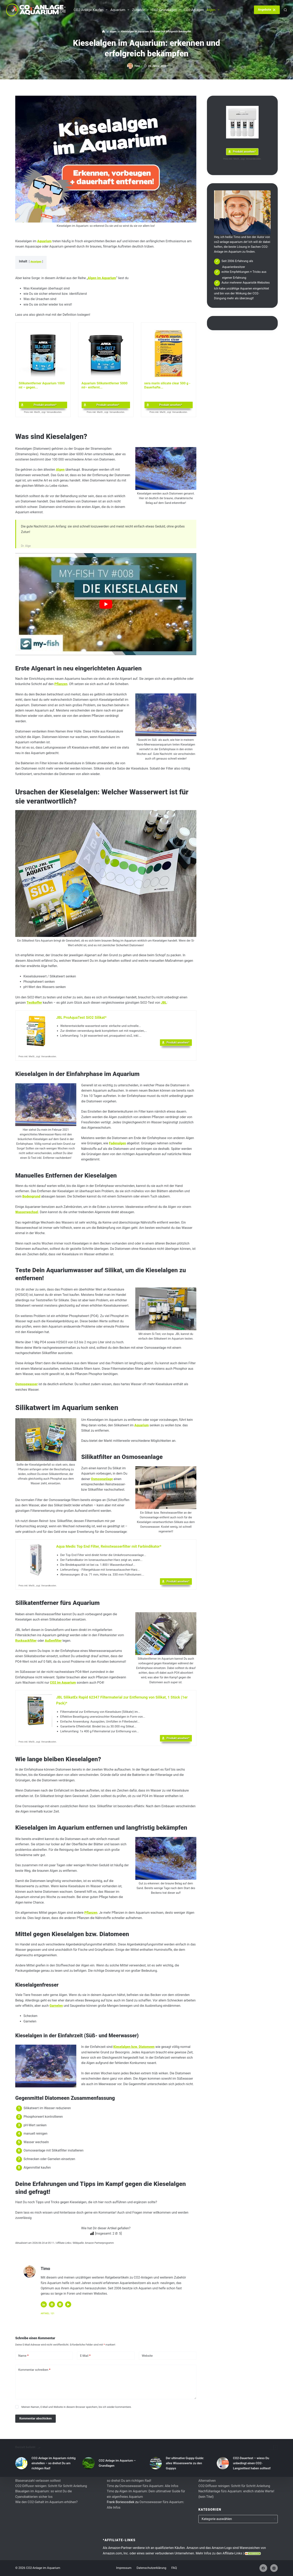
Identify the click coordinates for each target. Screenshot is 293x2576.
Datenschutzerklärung (151, 2568)
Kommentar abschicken (35, 2418)
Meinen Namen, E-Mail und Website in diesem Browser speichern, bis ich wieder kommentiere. (76, 2406)
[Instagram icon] (60, 2304)
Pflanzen (60, 684)
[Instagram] (274, 2568)
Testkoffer (34, 1003)
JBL (164, 1003)
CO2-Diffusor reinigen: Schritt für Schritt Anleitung (51, 2486)
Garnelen (56, 2006)
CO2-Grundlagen (167, 9)
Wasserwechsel (26, 1212)
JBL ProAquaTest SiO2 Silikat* (81, 1017)
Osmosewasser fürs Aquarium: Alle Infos (148, 2486)
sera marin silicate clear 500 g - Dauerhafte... (167, 385)
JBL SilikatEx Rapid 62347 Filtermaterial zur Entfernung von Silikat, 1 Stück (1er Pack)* (122, 1700)
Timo (110, 2486)
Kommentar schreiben (34, 2369)
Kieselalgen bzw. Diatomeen (134, 2047)
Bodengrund (31, 1196)
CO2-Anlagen (194, 10)
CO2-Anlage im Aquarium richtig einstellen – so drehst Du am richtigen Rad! (53, 2463)
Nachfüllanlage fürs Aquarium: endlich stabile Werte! (236, 2491)
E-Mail (85, 2355)
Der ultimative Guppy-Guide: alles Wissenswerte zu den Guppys (185, 2463)
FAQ (174, 2568)
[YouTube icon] (68, 2304)
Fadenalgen (117, 1143)
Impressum (123, 2568)
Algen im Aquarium (102, 278)
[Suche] (285, 9)
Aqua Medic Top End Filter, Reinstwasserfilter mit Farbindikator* (108, 1546)
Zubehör (141, 9)
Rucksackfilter (26, 1641)
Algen (214, 9)
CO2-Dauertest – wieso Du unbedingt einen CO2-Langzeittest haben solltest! (252, 2463)
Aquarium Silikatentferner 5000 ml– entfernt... (104, 385)
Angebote (267, 9)
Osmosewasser (26, 1384)
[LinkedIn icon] (44, 2304)
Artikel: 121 (47, 2313)
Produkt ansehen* (45, 405)
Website (147, 2356)
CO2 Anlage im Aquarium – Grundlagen (117, 2463)
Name (23, 2355)
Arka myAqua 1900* (242, 142)
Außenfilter (53, 1641)
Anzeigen (35, 261)
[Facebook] (263, 2568)
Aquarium (120, 9)
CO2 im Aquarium (63, 1682)
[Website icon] (52, 2304)
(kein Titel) (206, 2497)
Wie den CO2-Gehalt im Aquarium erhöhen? (46, 2502)
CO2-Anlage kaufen (91, 9)
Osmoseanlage (102, 1479)
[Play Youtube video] (105, 604)
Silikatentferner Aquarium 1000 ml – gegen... (42, 385)
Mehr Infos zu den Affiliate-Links (219, 2553)
